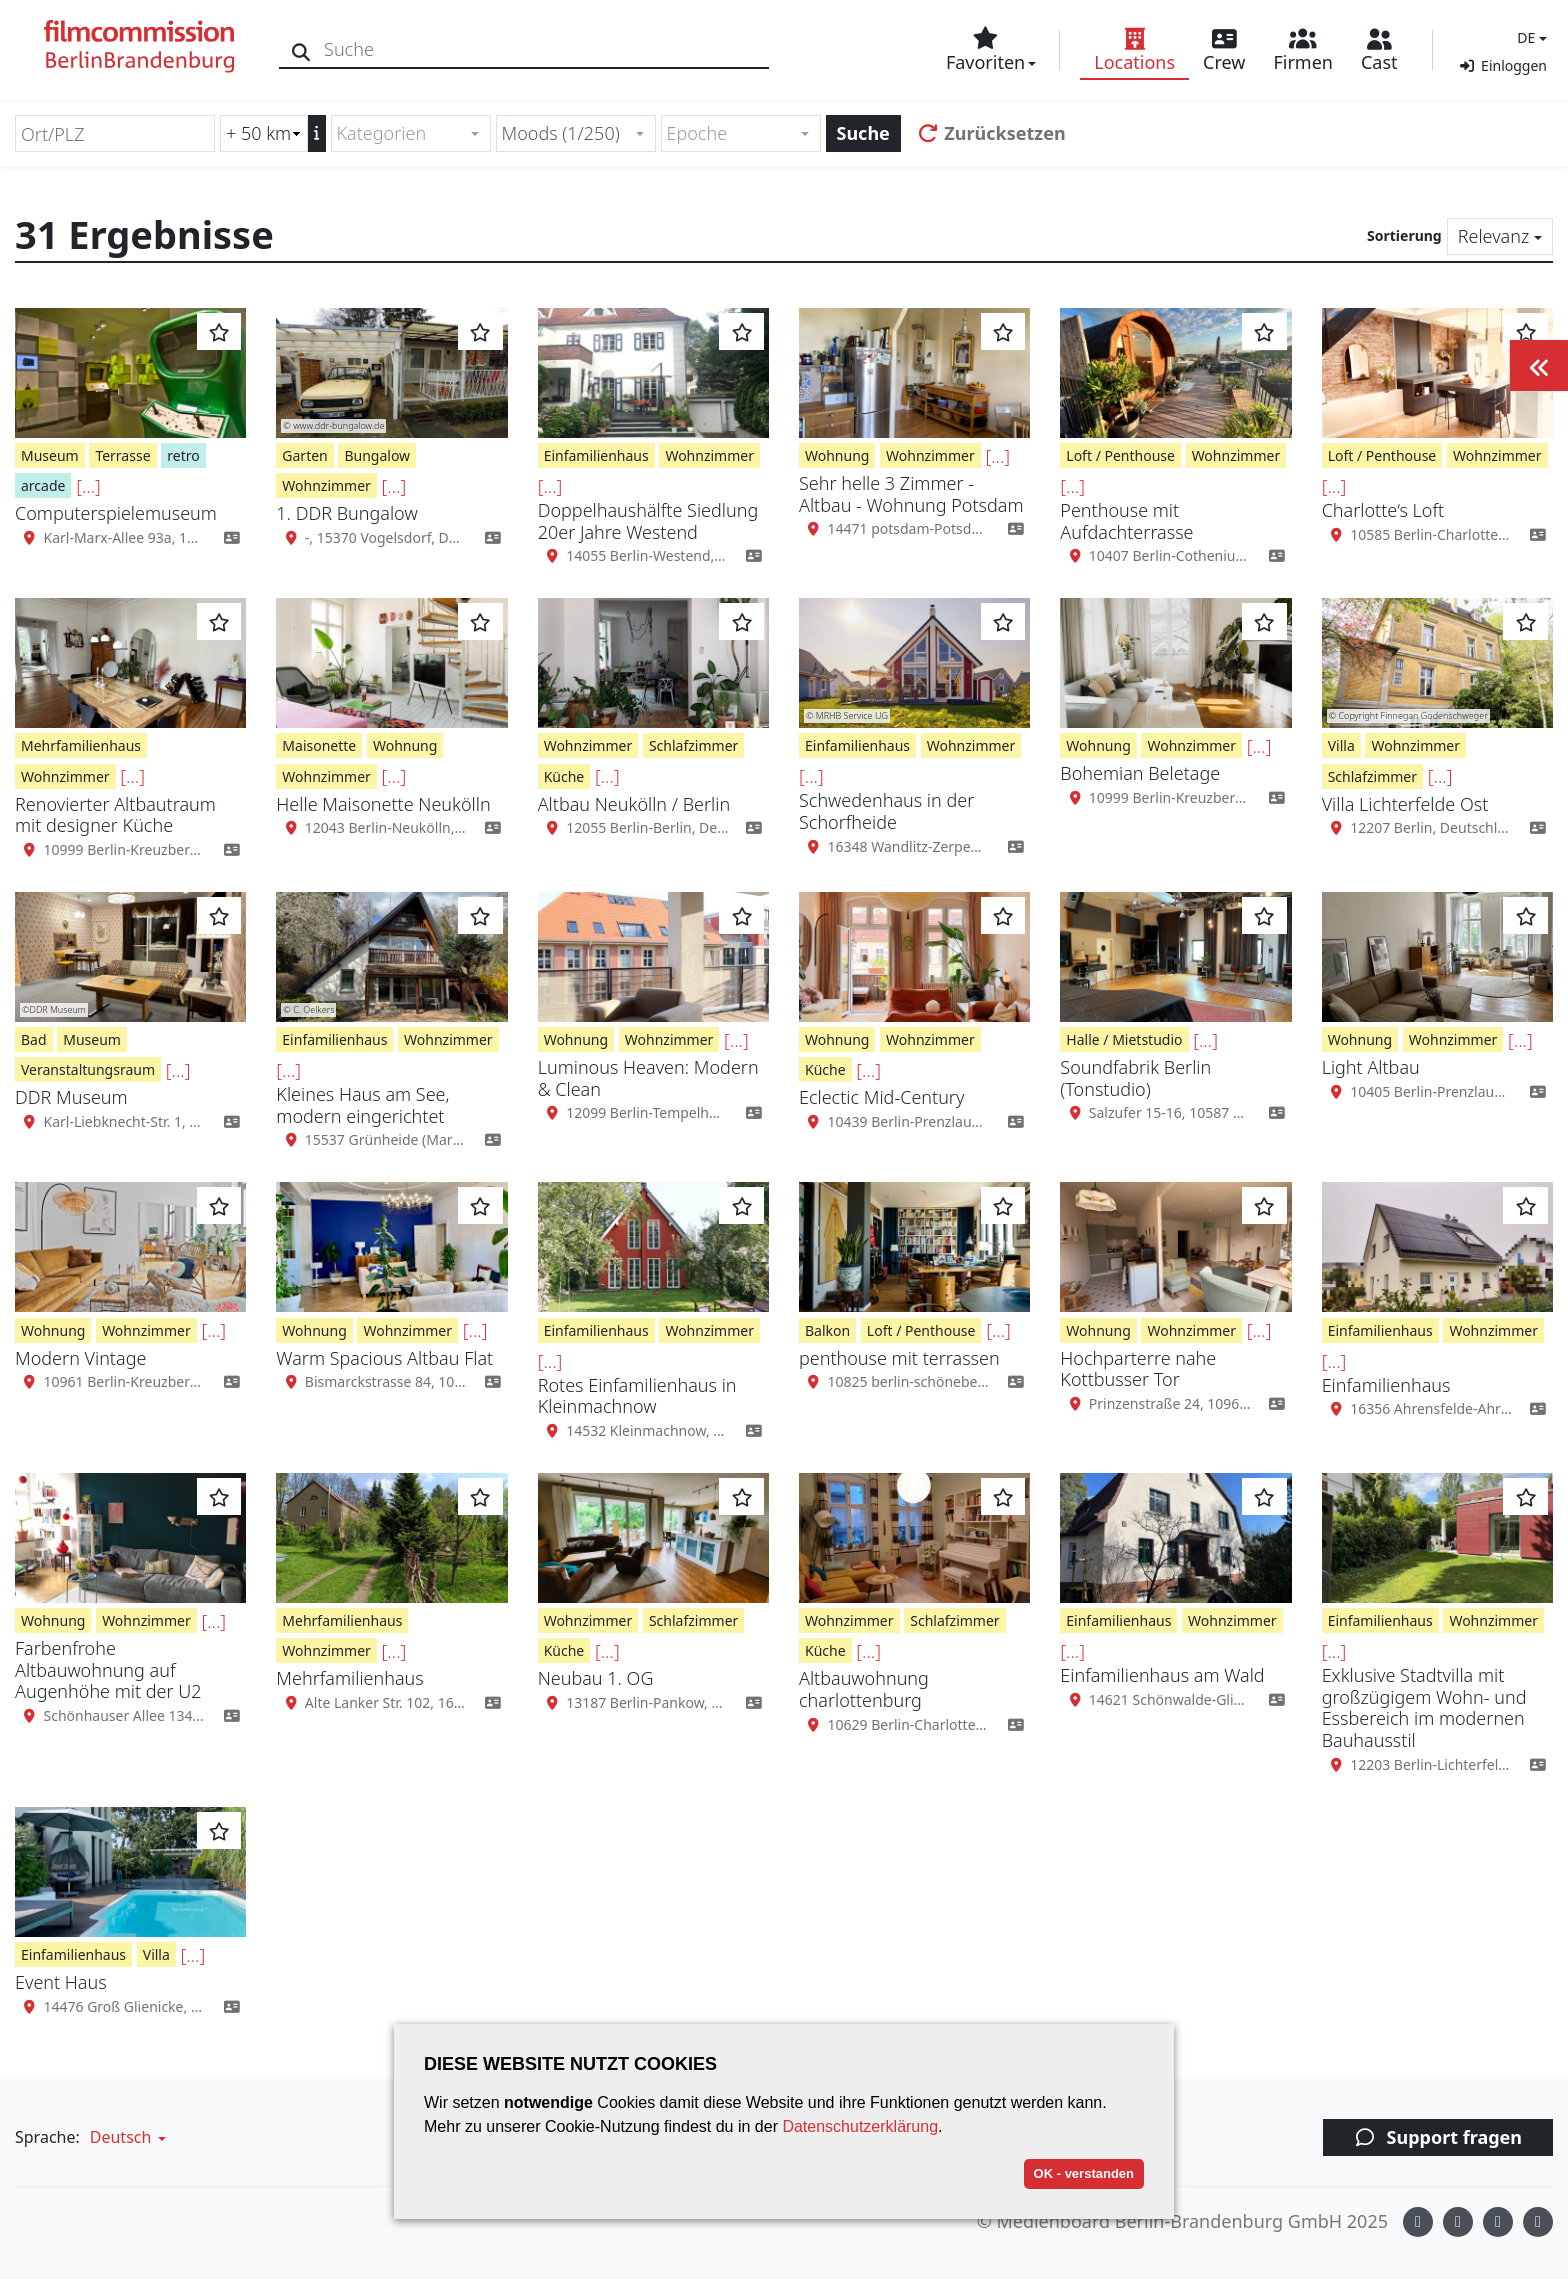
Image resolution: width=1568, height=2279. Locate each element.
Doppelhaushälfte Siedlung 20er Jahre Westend (648, 521)
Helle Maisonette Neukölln (383, 804)
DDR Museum (71, 1097)
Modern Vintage (80, 1358)
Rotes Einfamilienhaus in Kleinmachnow (637, 1396)
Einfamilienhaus (596, 455)
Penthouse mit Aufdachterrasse (1126, 521)
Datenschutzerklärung (860, 2126)
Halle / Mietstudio (1124, 1039)
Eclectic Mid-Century (881, 1097)
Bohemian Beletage (1140, 773)
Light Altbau (1371, 1067)
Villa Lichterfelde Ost (1405, 804)
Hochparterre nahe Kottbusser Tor (1138, 1369)
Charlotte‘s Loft (1383, 510)
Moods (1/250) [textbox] (561, 133)
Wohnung (837, 455)
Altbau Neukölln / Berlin (634, 804)
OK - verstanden (1084, 2173)
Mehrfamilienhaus (81, 745)
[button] (1529, 37)
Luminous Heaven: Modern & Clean (648, 1078)
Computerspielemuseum (116, 513)
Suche (863, 133)
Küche (564, 776)
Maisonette (319, 745)
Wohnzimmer (326, 485)
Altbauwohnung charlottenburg (864, 1689)
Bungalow (377, 455)
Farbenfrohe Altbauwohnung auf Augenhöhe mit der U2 (108, 1669)
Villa (1341, 745)
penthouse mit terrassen (899, 1358)
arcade (43, 485)
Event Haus (61, 1982)
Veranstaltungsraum (88, 1069)
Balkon (827, 1330)
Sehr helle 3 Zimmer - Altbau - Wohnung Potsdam (911, 494)
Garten (304, 455)
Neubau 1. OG (596, 1678)
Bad (34, 1039)
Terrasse (122, 455)
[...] (88, 486)
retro (183, 455)
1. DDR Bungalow (346, 513)
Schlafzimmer (693, 745)
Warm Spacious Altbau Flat (384, 1358)
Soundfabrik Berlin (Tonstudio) (1135, 1078)
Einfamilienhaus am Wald (1162, 1675)
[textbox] (402, 133)
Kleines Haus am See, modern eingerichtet (362, 1105)
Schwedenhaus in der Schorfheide (886, 811)
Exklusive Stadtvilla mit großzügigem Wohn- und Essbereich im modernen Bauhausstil (1424, 1707)
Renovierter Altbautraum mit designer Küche (115, 815)
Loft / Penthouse (1120, 455)
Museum (50, 455)
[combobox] (411, 133)
